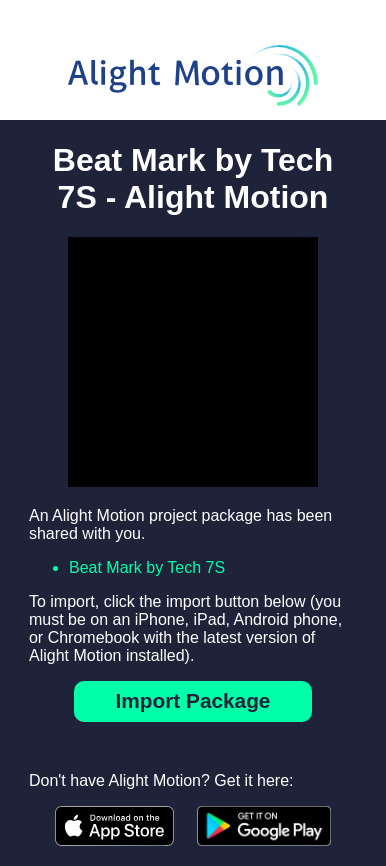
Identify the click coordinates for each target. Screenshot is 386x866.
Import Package (193, 700)
